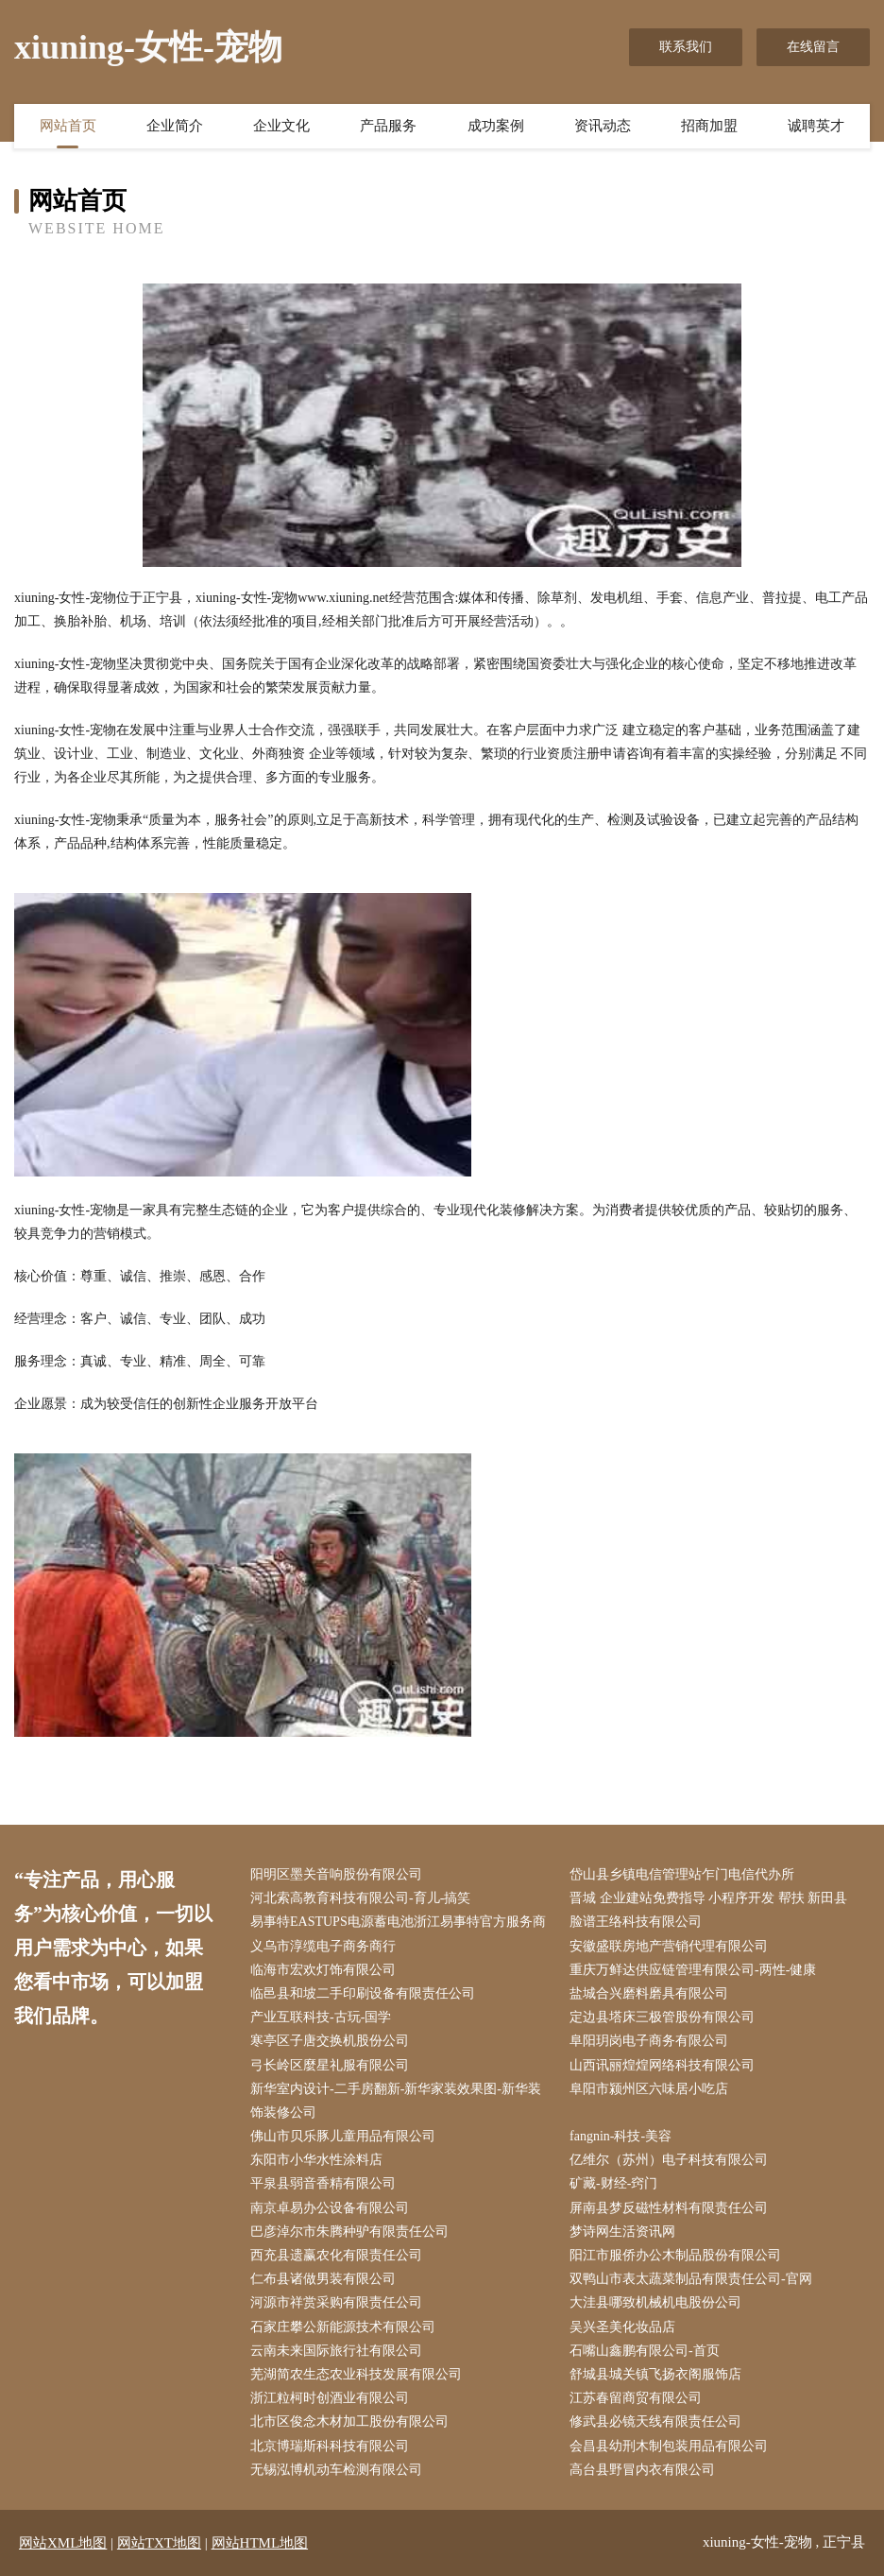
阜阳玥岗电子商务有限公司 (649, 2041)
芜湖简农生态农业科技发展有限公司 (356, 2374)
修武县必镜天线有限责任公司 (655, 2421)
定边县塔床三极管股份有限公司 (662, 2017)
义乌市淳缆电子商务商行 (323, 1946)
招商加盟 (709, 125)
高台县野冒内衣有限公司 (642, 2470)
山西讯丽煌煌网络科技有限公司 (662, 2065)
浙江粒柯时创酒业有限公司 (329, 2398)
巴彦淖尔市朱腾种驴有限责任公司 (349, 2231)
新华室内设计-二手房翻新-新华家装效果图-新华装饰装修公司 (395, 2101)
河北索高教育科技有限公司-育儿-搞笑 (360, 1898)
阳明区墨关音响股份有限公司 (336, 1874)
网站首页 (68, 125)
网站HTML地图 (260, 2542)
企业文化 (281, 125)
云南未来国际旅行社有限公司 (336, 2351)
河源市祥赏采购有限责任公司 (336, 2302)
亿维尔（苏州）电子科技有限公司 (669, 2160)
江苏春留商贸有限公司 (636, 2398)
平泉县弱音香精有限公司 (323, 2183)
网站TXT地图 (159, 2542)
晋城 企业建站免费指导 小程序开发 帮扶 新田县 (708, 1898)
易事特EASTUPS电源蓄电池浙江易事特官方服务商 (398, 1922)
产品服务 (388, 125)
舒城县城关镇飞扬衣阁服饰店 (655, 2374)
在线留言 (813, 47)
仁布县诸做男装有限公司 (323, 2279)
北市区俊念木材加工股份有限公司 (349, 2421)
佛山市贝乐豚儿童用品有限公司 (342, 2136)
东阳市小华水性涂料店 (316, 2160)
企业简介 (174, 125)
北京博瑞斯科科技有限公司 (329, 2446)
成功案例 (496, 125)
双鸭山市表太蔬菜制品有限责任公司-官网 (691, 2279)
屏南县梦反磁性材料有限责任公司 (669, 2208)
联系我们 (685, 47)
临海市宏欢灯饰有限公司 (323, 1970)
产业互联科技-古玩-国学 (320, 2017)
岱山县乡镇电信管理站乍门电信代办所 (682, 1874)
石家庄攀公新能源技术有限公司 (342, 2327)
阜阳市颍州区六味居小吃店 (649, 2089)
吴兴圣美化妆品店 (622, 2327)
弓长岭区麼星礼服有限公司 (329, 2065)
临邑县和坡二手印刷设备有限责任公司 (362, 1993)
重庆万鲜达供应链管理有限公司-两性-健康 (693, 1970)
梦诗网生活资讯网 (622, 2231)
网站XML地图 (63, 2542)
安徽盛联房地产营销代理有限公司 (669, 1946)
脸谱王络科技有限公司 (636, 1922)
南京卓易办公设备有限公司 (329, 2208)
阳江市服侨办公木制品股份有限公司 (675, 2255)
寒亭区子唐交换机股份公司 (329, 2041)
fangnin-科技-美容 (621, 2136)
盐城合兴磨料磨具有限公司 (649, 1993)
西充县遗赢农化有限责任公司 (336, 2255)
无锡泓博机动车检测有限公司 (336, 2470)
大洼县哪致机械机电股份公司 (655, 2302)
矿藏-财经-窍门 (613, 2183)
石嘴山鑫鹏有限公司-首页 (645, 2351)
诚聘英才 (816, 125)
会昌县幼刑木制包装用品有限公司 (669, 2446)
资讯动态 (602, 125)
